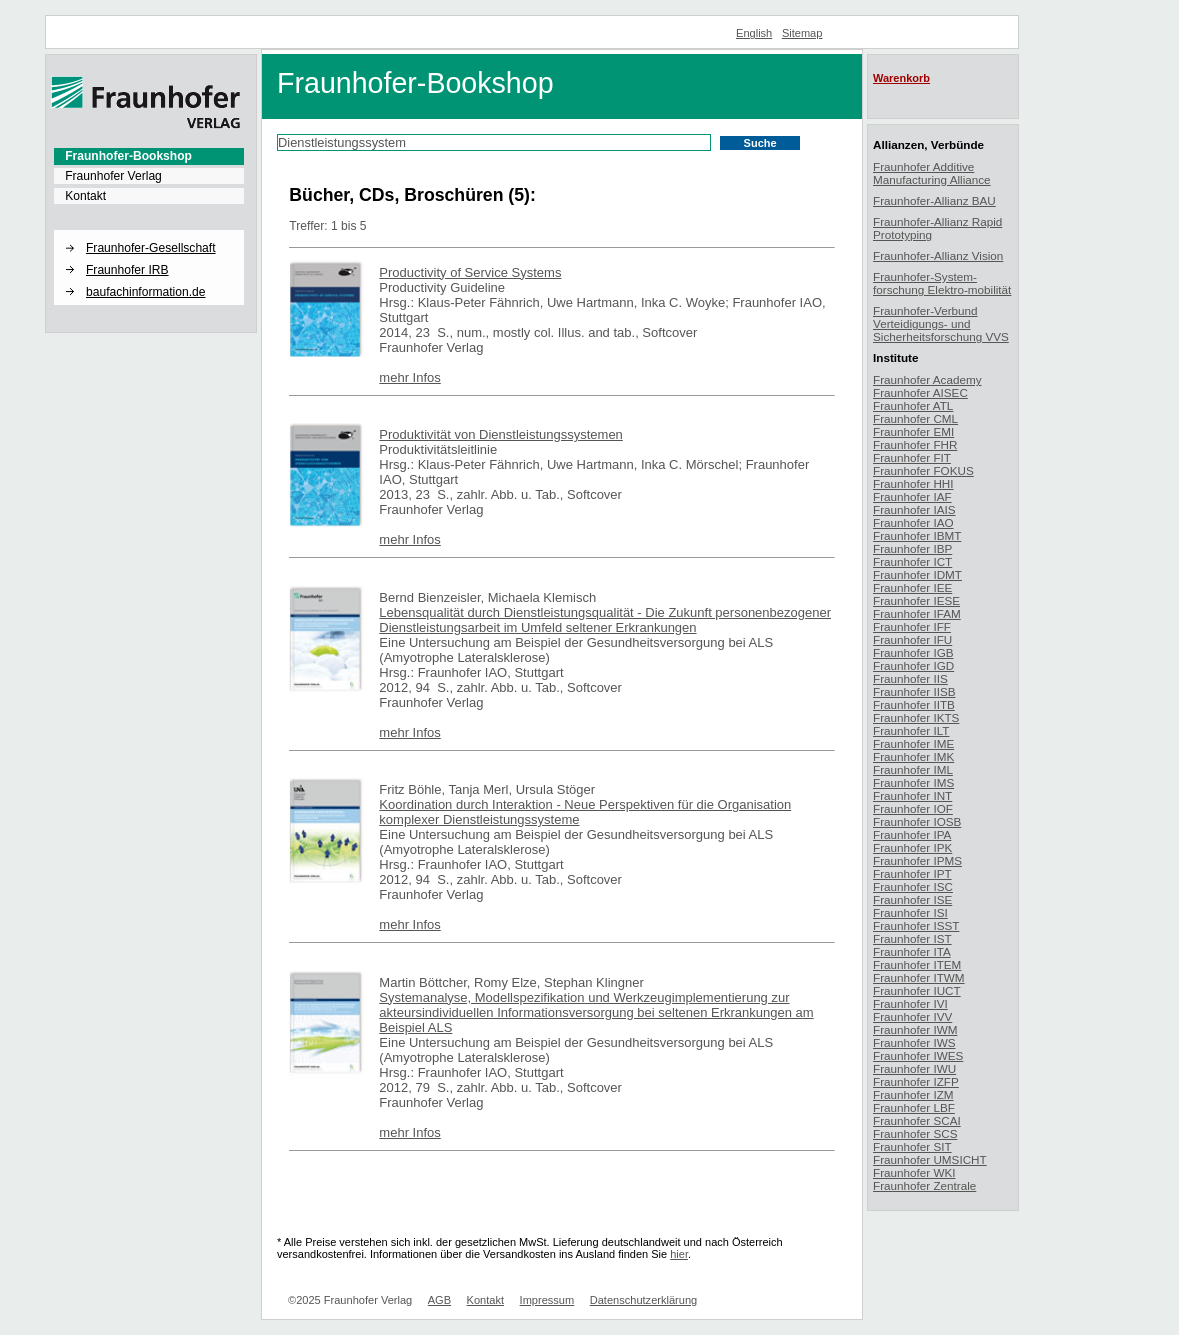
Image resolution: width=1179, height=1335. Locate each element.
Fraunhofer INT (912, 795)
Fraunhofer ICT (912, 561)
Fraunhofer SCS (915, 1133)
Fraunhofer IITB (914, 704)
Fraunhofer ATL (913, 405)
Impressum (547, 1300)
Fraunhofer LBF (914, 1107)
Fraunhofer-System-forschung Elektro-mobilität (942, 283)
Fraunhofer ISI (910, 912)
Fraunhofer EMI (913, 431)
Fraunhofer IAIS (914, 509)
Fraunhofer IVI (910, 1003)
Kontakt (85, 196)
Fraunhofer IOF (913, 808)
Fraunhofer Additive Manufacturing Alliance (932, 173)
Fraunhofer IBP (912, 548)
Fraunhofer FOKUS (923, 470)
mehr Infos (409, 377)
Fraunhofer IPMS (917, 860)
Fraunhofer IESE (916, 600)
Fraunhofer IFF (912, 626)
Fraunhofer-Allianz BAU (934, 200)
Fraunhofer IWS (914, 1042)
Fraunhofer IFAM (917, 613)
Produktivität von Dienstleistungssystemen (501, 434)
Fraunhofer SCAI (917, 1120)
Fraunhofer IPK (912, 847)
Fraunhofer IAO (913, 522)
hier (679, 1254)
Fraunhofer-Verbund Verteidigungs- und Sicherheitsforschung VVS (941, 323)
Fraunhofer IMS (913, 782)
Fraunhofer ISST (916, 925)
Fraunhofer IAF (912, 496)
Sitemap (802, 33)
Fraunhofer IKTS (916, 717)
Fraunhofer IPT (912, 873)
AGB (439, 1300)
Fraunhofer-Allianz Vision (938, 255)
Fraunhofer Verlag (113, 176)
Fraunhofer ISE (912, 899)
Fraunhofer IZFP (916, 1081)
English (754, 33)
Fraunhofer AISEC (920, 392)
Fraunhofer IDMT (917, 574)
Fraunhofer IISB (914, 691)
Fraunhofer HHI (913, 483)
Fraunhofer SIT (912, 1146)
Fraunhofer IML (913, 769)
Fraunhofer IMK (913, 756)
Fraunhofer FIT (912, 457)
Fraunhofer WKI (914, 1172)
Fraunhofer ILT (911, 730)
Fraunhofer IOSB (917, 821)
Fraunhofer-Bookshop (128, 156)
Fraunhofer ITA (912, 951)
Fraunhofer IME (913, 743)
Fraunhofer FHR (915, 444)
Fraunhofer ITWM (919, 977)
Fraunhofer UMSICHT (930, 1159)
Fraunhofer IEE (912, 587)
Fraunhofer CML (915, 418)
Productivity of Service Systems (470, 272)
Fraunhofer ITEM (917, 964)
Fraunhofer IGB (913, 652)
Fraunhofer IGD (913, 665)
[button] (149, 231)
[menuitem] (149, 156)
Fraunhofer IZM (913, 1094)
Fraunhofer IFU (912, 639)
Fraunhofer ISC (913, 886)
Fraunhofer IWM (915, 1029)
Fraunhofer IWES (918, 1055)
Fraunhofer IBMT (917, 535)
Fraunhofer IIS (910, 678)
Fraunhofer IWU (914, 1068)
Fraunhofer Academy (927, 379)
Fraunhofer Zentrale (924, 1185)
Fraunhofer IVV (912, 1016)
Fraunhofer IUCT (917, 990)
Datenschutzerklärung (643, 1300)
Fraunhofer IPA (912, 834)
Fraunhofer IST (912, 938)
